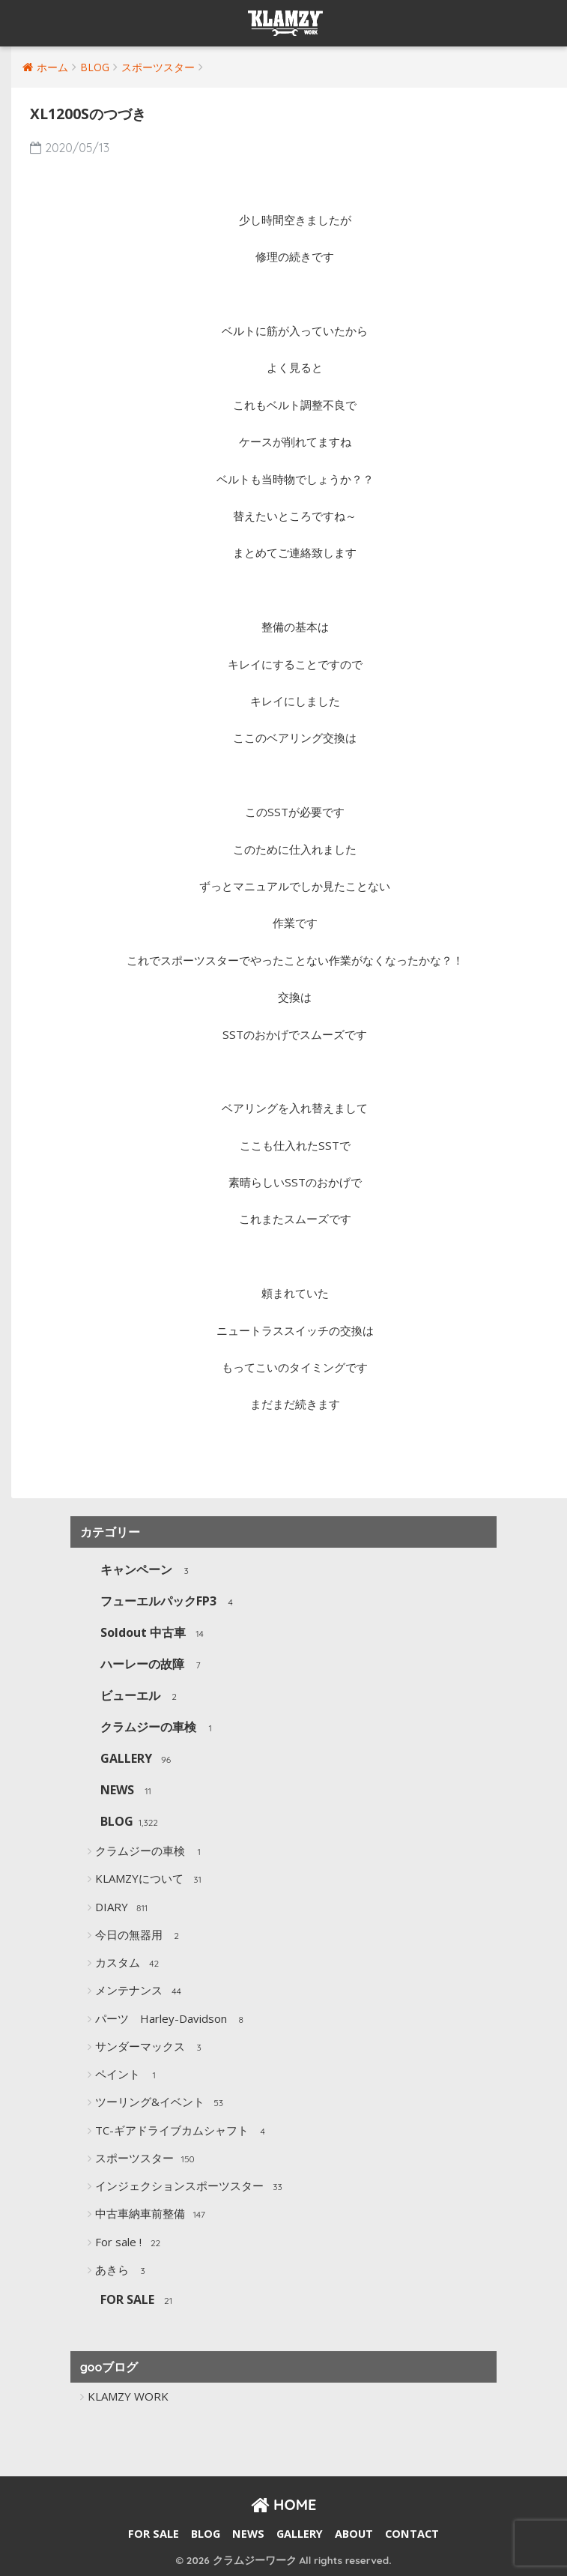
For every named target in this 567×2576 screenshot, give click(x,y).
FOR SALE (139, 2300)
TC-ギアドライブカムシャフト (183, 2132)
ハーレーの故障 (153, 1665)
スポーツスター (146, 2159)
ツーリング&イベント (161, 2103)
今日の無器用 (140, 1936)
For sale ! (130, 2243)
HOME (284, 2504)
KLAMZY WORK (128, 2396)
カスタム (129, 1964)
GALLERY (137, 1759)
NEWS (128, 1791)
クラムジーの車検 (159, 1728)
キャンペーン (147, 1570)
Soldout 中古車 (154, 1633)
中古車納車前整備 (151, 2215)
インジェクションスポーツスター (191, 2187)
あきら (123, 2271)
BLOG (129, 1822)
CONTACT (412, 2534)
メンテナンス (140, 1991)
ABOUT (354, 2534)
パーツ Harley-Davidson (172, 2020)
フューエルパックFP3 (170, 1602)
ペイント (129, 2075)
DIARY (123, 1908)
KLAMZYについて (151, 1880)
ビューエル (142, 1696)
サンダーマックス (151, 2048)
